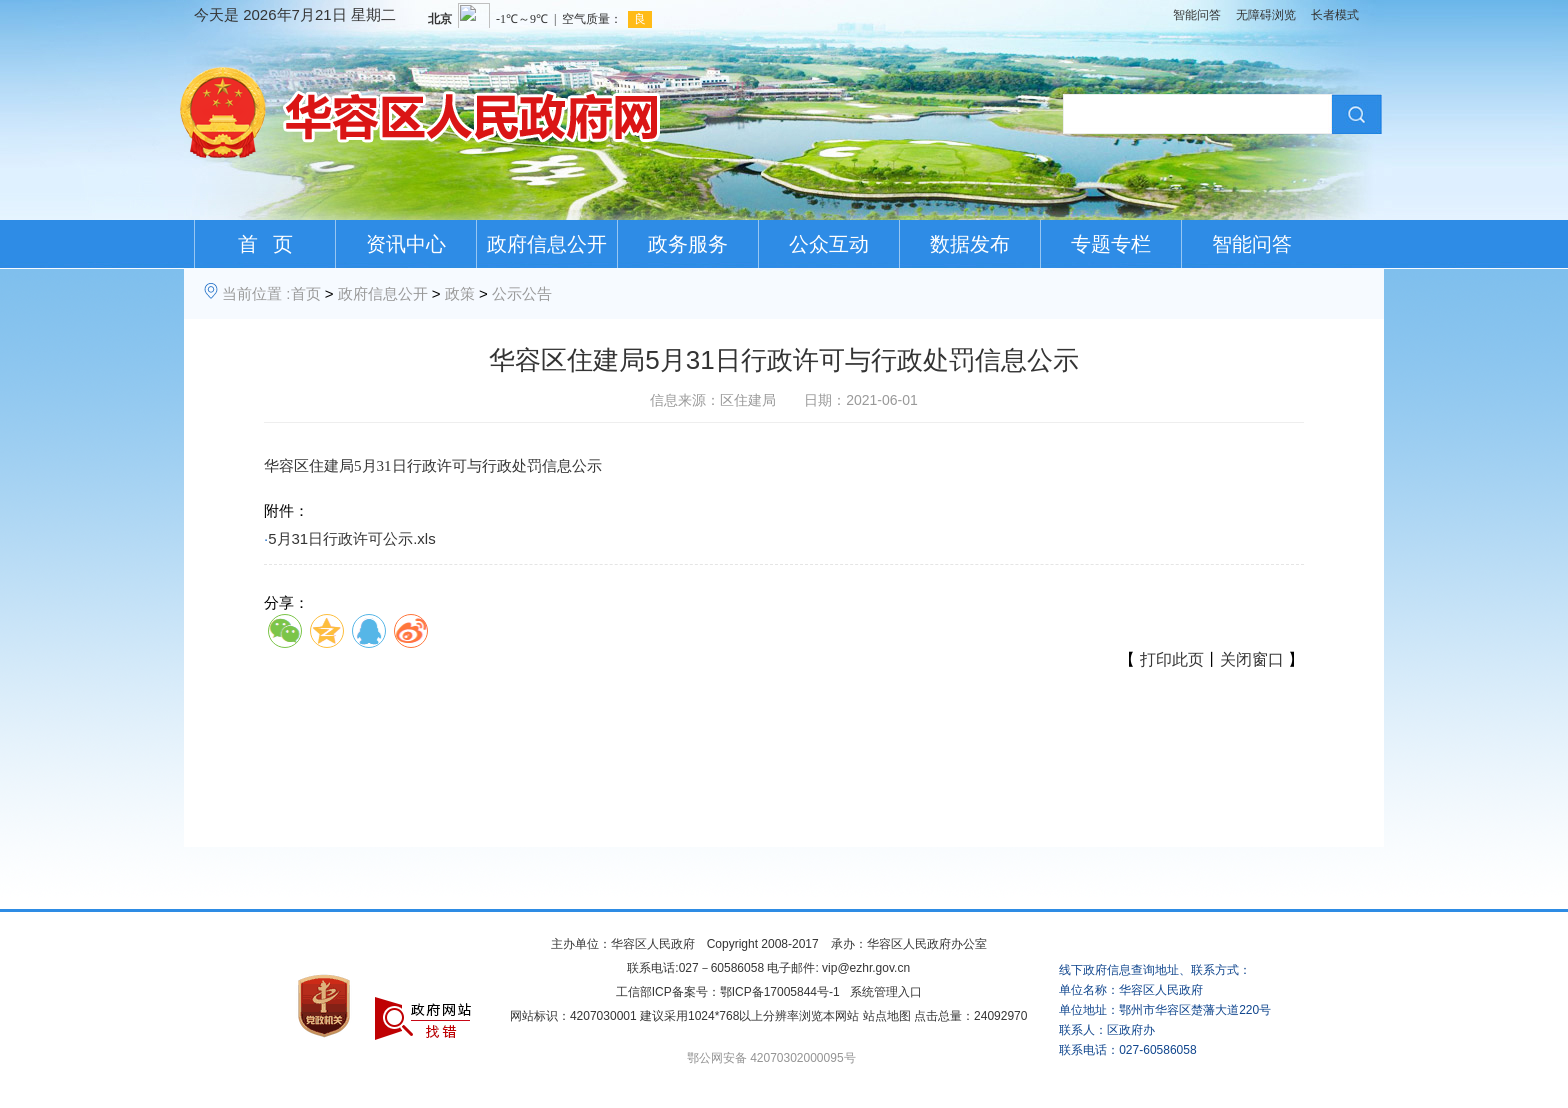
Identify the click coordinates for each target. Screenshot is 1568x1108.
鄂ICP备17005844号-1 (780, 992)
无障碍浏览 (1266, 15)
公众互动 (829, 244)
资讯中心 (406, 244)
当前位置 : (256, 293)
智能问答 (1197, 15)
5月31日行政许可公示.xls (352, 538)
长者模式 (1335, 15)
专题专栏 (1111, 244)
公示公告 (522, 293)
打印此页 (1172, 659)
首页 (306, 293)
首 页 (265, 244)
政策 (460, 293)
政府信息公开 (547, 244)
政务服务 (688, 244)
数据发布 (970, 244)
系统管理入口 (886, 992)
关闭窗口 (1252, 659)
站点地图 (887, 1016)
